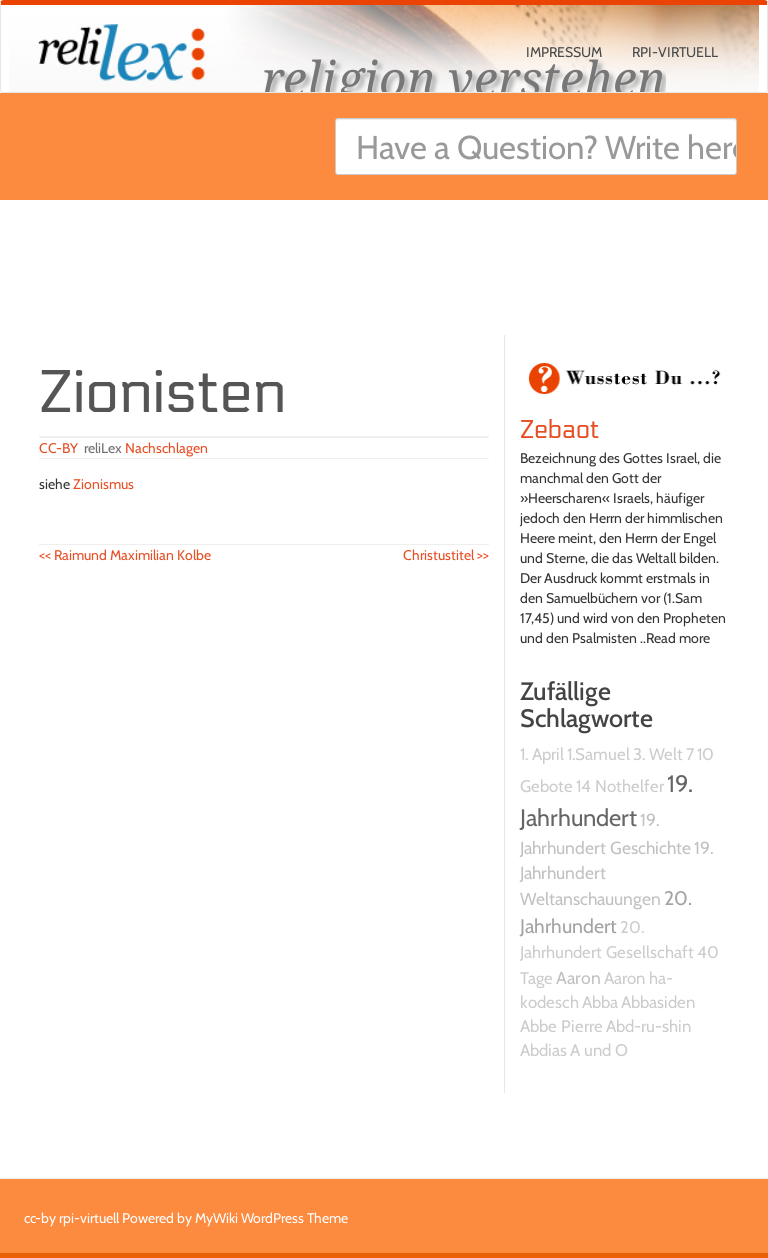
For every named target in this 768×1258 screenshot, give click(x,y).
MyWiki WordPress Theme (271, 1218)
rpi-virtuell (675, 52)
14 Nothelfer (620, 786)
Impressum (564, 52)
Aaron (578, 977)
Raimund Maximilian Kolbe (125, 555)
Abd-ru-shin (648, 1026)
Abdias (543, 1050)
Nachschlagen (166, 448)
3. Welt (658, 754)
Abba (600, 1002)
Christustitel (446, 555)
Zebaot (560, 430)
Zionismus (103, 484)
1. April (542, 754)
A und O (599, 1050)
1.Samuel (598, 754)
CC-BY (58, 448)
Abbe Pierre (561, 1026)
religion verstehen (464, 77)
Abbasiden (658, 1002)
